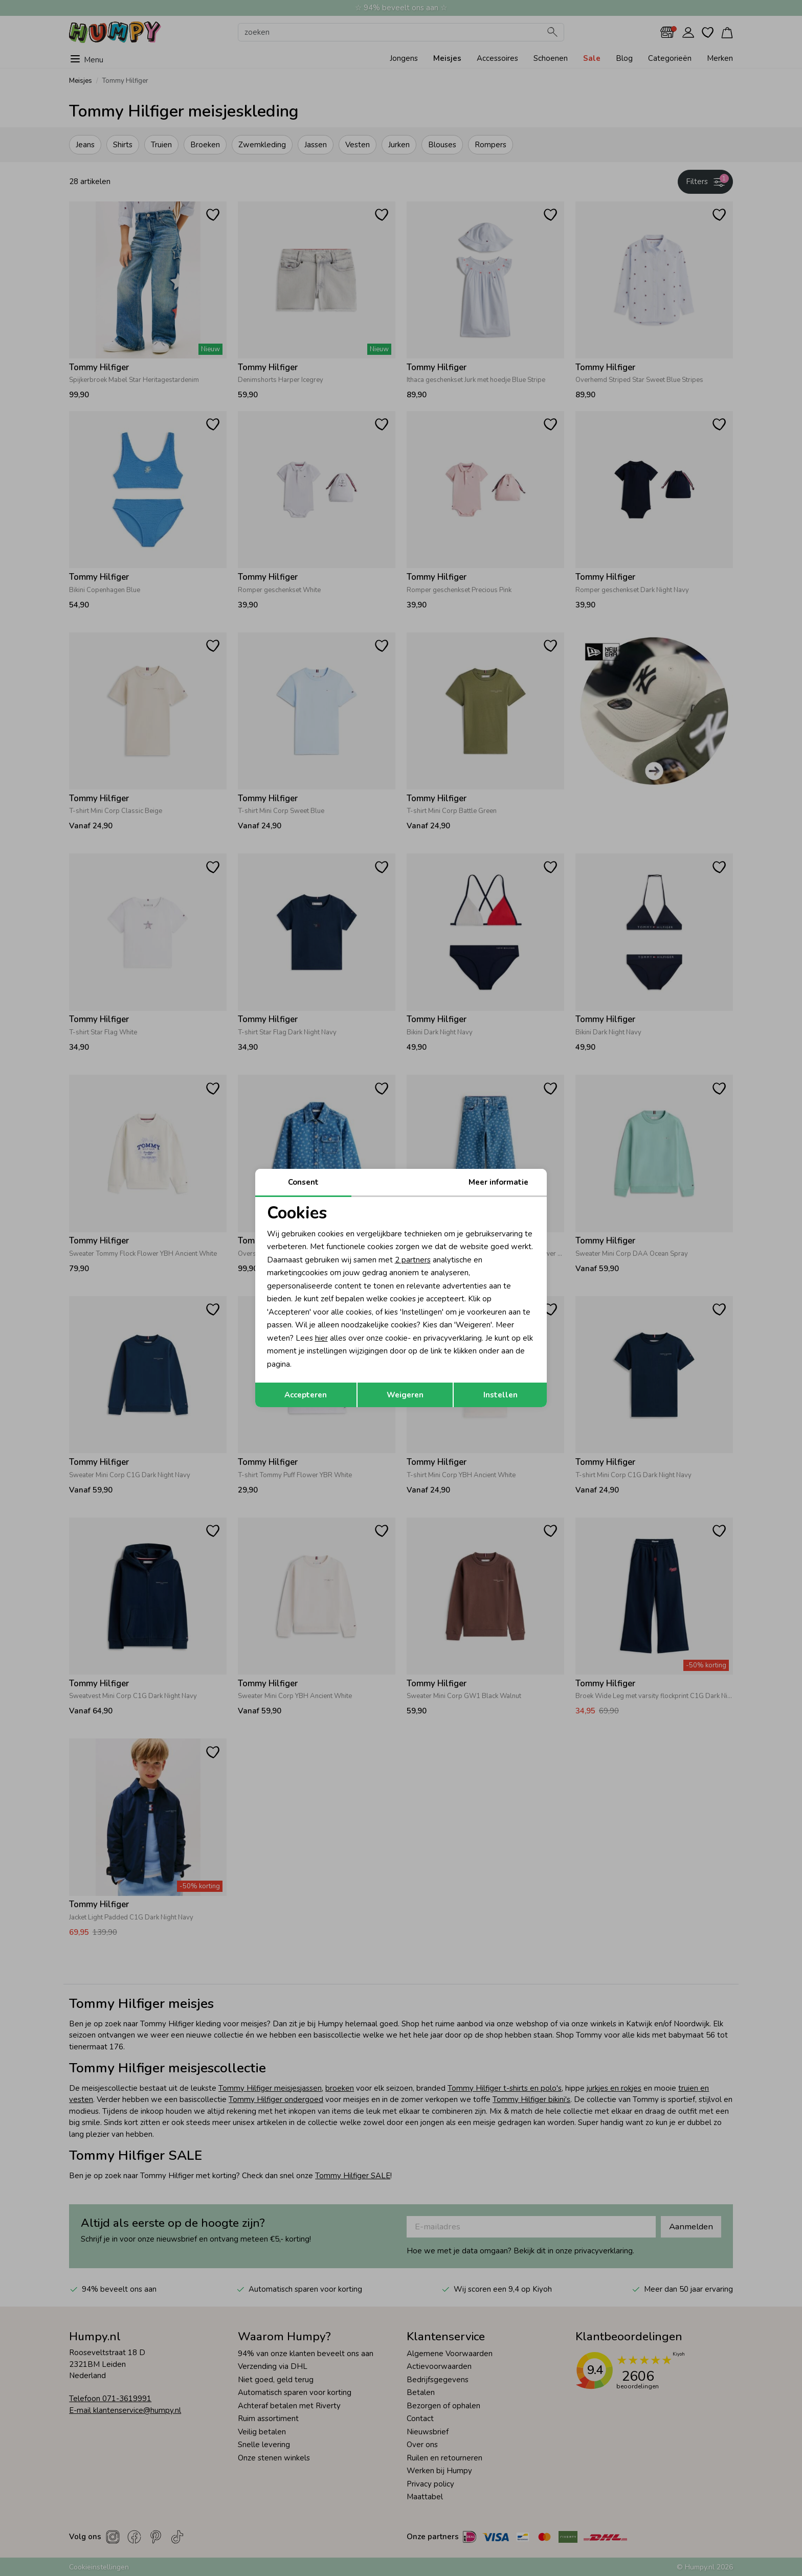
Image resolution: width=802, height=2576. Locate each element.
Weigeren (405, 1395)
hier (321, 1338)
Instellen (500, 1395)
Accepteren (305, 1395)
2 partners (413, 1260)
